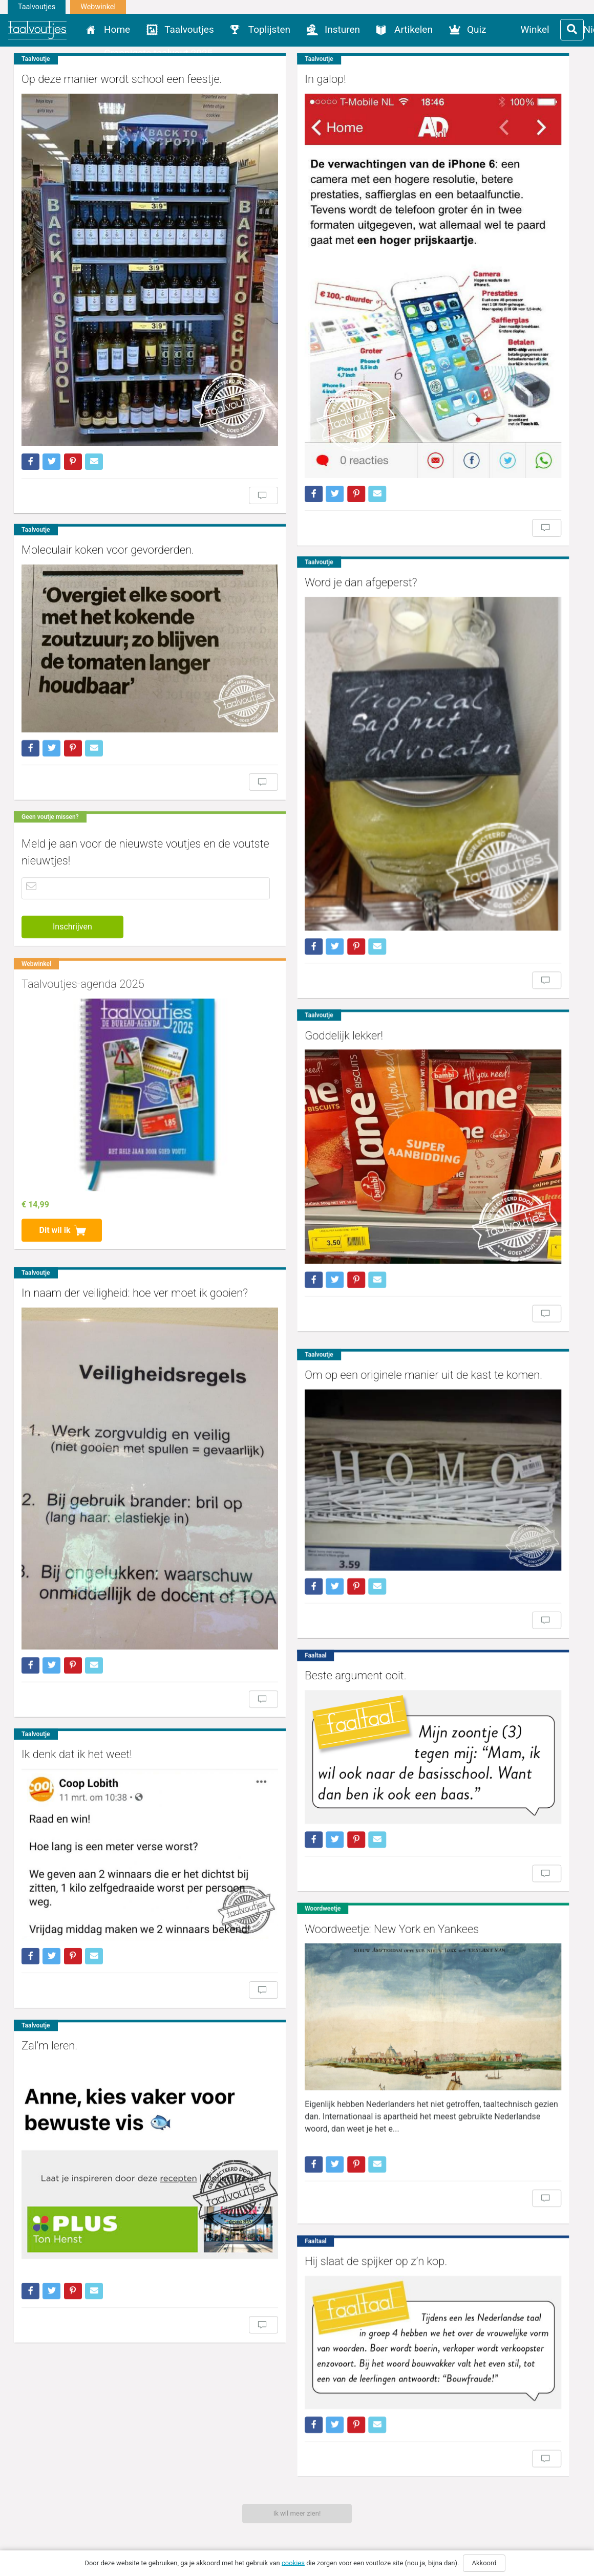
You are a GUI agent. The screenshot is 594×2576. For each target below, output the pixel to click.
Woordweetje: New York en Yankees (358, 1779)
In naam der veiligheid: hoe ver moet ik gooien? (135, 1199)
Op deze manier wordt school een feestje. (122, 79)
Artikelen (413, 29)
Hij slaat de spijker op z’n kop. (342, 2092)
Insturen (342, 29)
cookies (293, 2562)
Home (117, 29)
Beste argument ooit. (321, 1544)
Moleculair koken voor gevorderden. (108, 503)
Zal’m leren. (49, 1899)
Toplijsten (269, 29)
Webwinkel (98, 7)
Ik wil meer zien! (297, 2513)
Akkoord (484, 2563)
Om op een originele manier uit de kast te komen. (389, 1251)
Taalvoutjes (36, 7)
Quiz (476, 29)
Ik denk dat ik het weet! (77, 1630)
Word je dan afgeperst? (327, 531)
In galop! (291, 79)
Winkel (535, 29)
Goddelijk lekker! (310, 940)
